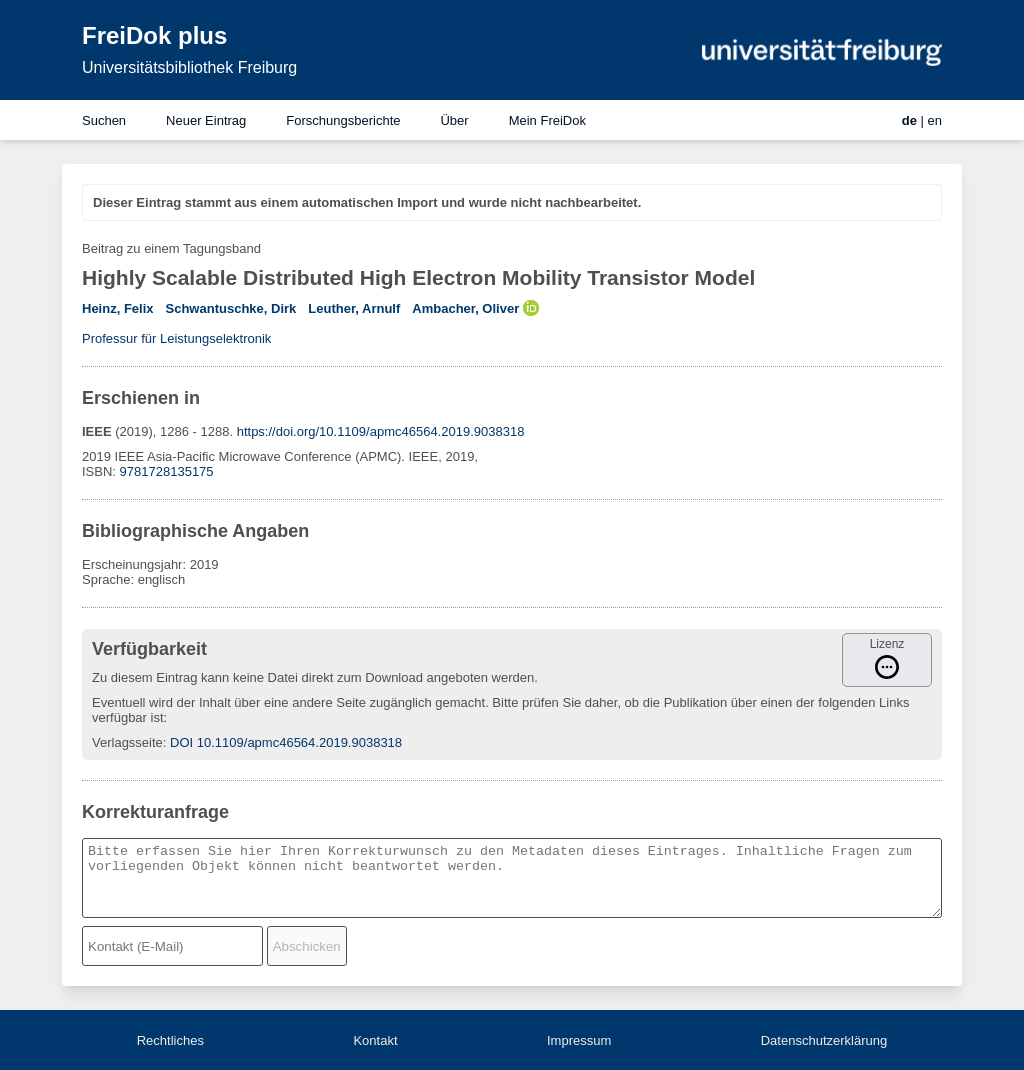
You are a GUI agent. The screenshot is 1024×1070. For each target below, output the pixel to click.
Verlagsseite (127, 742)
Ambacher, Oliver (465, 308)
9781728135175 (167, 471)
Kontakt (375, 1040)
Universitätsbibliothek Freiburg (189, 67)
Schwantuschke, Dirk (231, 308)
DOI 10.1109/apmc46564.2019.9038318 (286, 742)
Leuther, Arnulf (354, 308)
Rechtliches (170, 1040)
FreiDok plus (154, 35)
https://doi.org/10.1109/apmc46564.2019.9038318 (381, 431)
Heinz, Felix (118, 308)
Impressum (579, 1040)
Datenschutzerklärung (824, 1040)
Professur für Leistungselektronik (176, 338)
